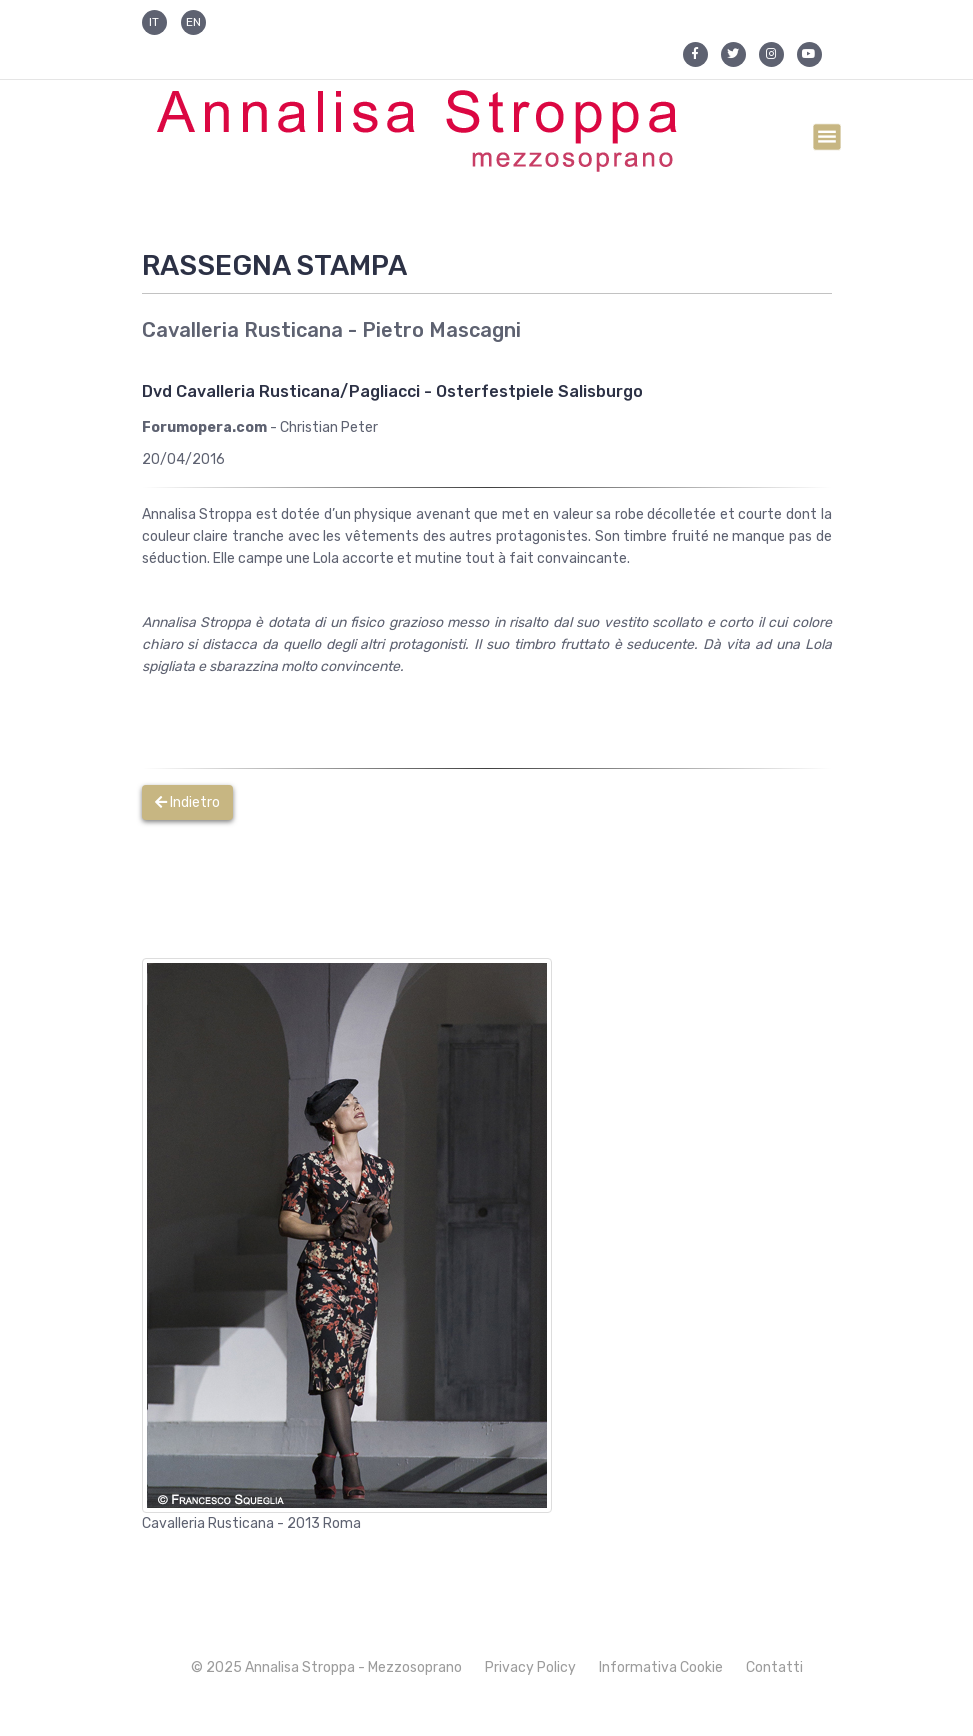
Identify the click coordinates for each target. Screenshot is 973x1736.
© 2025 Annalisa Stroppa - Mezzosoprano (326, 1667)
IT (154, 22)
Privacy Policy (530, 1667)
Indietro (187, 802)
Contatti (774, 1667)
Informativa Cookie (661, 1667)
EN (193, 22)
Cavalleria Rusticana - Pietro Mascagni (331, 330)
